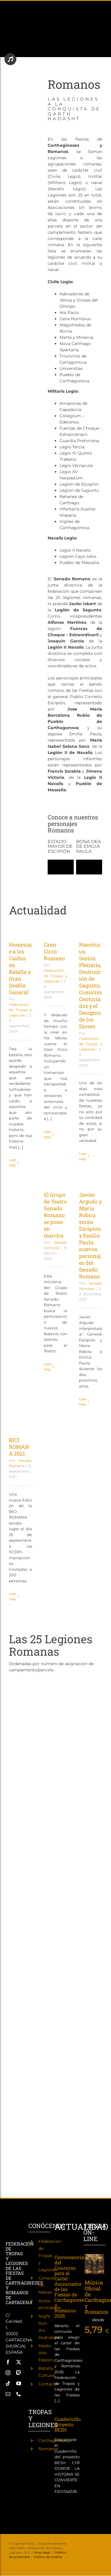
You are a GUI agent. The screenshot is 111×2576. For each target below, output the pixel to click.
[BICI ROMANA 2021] (20, 1423)
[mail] (8, 2394)
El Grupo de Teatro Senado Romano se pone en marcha (55, 1215)
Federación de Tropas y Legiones (20, 1009)
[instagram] (8, 2372)
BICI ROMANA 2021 (19, 1446)
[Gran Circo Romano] (55, 928)
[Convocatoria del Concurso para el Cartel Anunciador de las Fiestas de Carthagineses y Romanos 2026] (67, 2246)
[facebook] (8, 2362)
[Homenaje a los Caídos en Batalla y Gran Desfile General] (20, 928)
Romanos (48, 2448)
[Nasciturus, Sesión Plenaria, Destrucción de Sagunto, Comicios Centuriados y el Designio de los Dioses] (90, 928)
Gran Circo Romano (54, 951)
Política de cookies (48, 2557)
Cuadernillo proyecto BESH (67, 2424)
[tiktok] (8, 2383)
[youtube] (18, 2383)
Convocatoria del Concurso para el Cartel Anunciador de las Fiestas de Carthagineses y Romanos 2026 (70, 2286)
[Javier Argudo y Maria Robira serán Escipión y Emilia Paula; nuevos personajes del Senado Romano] (90, 1178)
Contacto (48, 2384)
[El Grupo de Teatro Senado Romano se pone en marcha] (55, 1178)
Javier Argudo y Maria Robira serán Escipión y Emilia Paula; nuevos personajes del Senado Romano (90, 1235)
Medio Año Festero (46, 2353)
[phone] (18, 2394)
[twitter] (18, 2362)
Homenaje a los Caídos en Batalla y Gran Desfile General (20, 968)
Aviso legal (42, 2552)
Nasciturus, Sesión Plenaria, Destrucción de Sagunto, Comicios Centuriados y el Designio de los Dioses (90, 985)
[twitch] (18, 2372)
